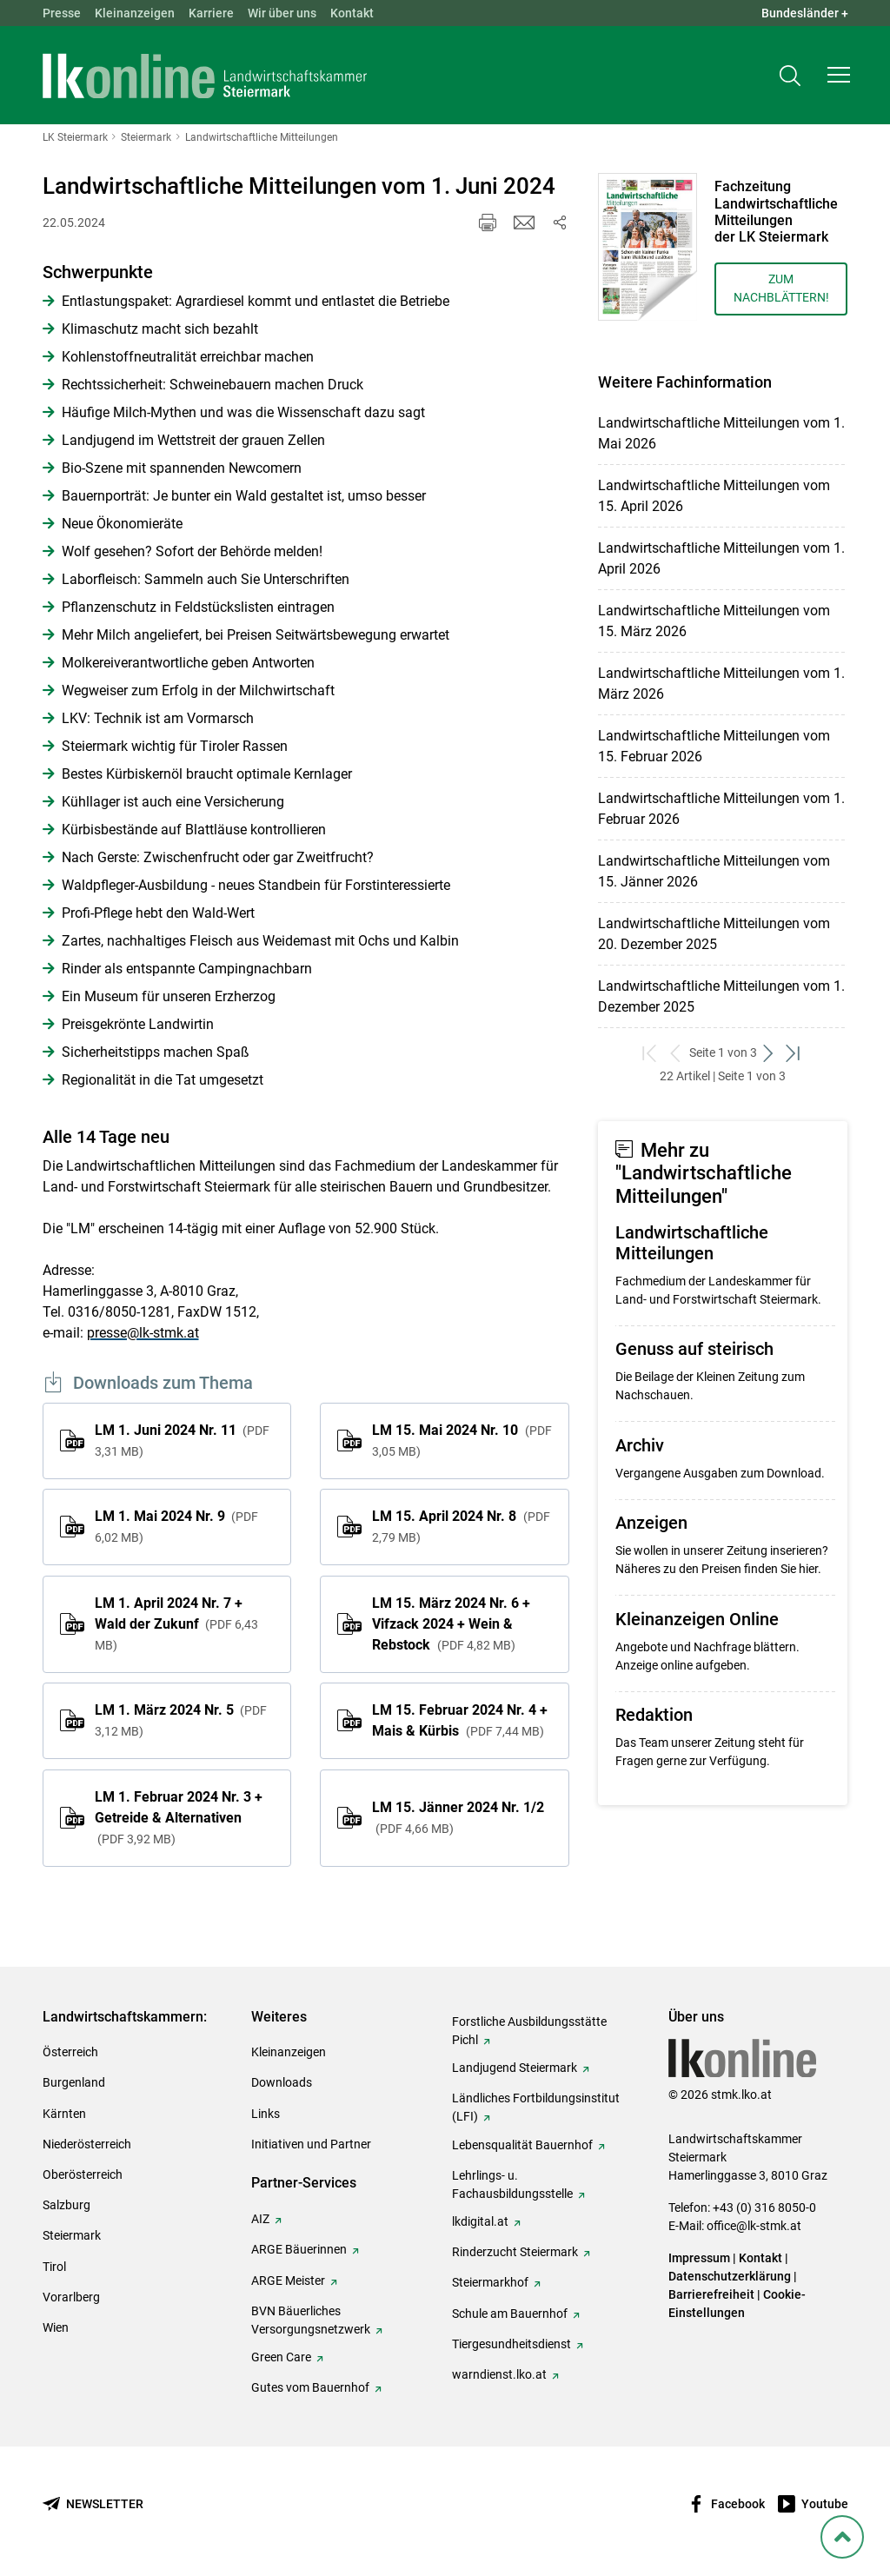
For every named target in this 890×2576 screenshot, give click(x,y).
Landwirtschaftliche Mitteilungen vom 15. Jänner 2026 (714, 871)
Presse (62, 13)
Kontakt (352, 13)
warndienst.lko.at (499, 2374)
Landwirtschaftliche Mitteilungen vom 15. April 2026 (714, 496)
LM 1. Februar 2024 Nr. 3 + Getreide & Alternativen (178, 1817)
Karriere (211, 13)
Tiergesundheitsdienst (511, 2344)
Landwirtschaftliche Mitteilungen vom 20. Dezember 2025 (714, 934)
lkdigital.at (480, 2221)
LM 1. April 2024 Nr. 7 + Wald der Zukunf (176, 1623)
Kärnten (64, 2114)
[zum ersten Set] (651, 1053)
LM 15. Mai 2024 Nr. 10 (461, 1440)
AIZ (260, 2219)
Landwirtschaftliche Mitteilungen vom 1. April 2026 (721, 558)
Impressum (699, 2258)
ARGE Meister (288, 2280)
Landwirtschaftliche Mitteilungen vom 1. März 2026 (721, 683)
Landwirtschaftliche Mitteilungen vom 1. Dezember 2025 (721, 996)
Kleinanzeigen (135, 13)
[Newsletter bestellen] (93, 2504)
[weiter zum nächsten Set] (769, 1053)
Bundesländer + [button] (804, 13)
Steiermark (72, 2235)
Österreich (70, 2052)
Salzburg (66, 2205)
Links (265, 2114)
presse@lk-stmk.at (143, 1333)
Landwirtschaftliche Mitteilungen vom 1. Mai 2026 (721, 433)
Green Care (281, 2357)
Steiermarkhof (490, 2282)
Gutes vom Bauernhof (310, 2387)
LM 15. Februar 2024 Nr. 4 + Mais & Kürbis (460, 1720)
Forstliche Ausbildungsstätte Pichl (529, 2031)
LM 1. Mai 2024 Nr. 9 (176, 1526)
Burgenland (74, 2082)
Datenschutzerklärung (729, 2276)
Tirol (54, 2267)
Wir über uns (282, 13)
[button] (838, 75)
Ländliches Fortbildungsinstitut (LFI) (536, 2107)
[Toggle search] (790, 75)
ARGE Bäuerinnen (299, 2249)
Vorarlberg (71, 2297)
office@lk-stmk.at (754, 2226)
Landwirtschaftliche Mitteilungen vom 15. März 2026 (714, 621)
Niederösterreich (87, 2144)
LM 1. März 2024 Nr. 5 (181, 1720)
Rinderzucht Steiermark (515, 2252)
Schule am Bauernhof (510, 2313)
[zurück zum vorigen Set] (676, 1053)
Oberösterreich (83, 2174)
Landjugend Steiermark (514, 2068)
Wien (56, 2327)
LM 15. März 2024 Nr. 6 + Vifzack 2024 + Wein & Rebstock (451, 1624)
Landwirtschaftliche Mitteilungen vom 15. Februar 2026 (714, 746)
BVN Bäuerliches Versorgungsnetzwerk (310, 2320)
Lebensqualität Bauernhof (522, 2145)
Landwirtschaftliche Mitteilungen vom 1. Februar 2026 (721, 808)
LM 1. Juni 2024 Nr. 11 (182, 1440)
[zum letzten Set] (795, 1053)
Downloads (281, 2082)
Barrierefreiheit (711, 2294)
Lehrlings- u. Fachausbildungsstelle (512, 2184)
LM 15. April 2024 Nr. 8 (460, 1526)
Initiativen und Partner (311, 2144)
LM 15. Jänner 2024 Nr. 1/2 (458, 1817)
